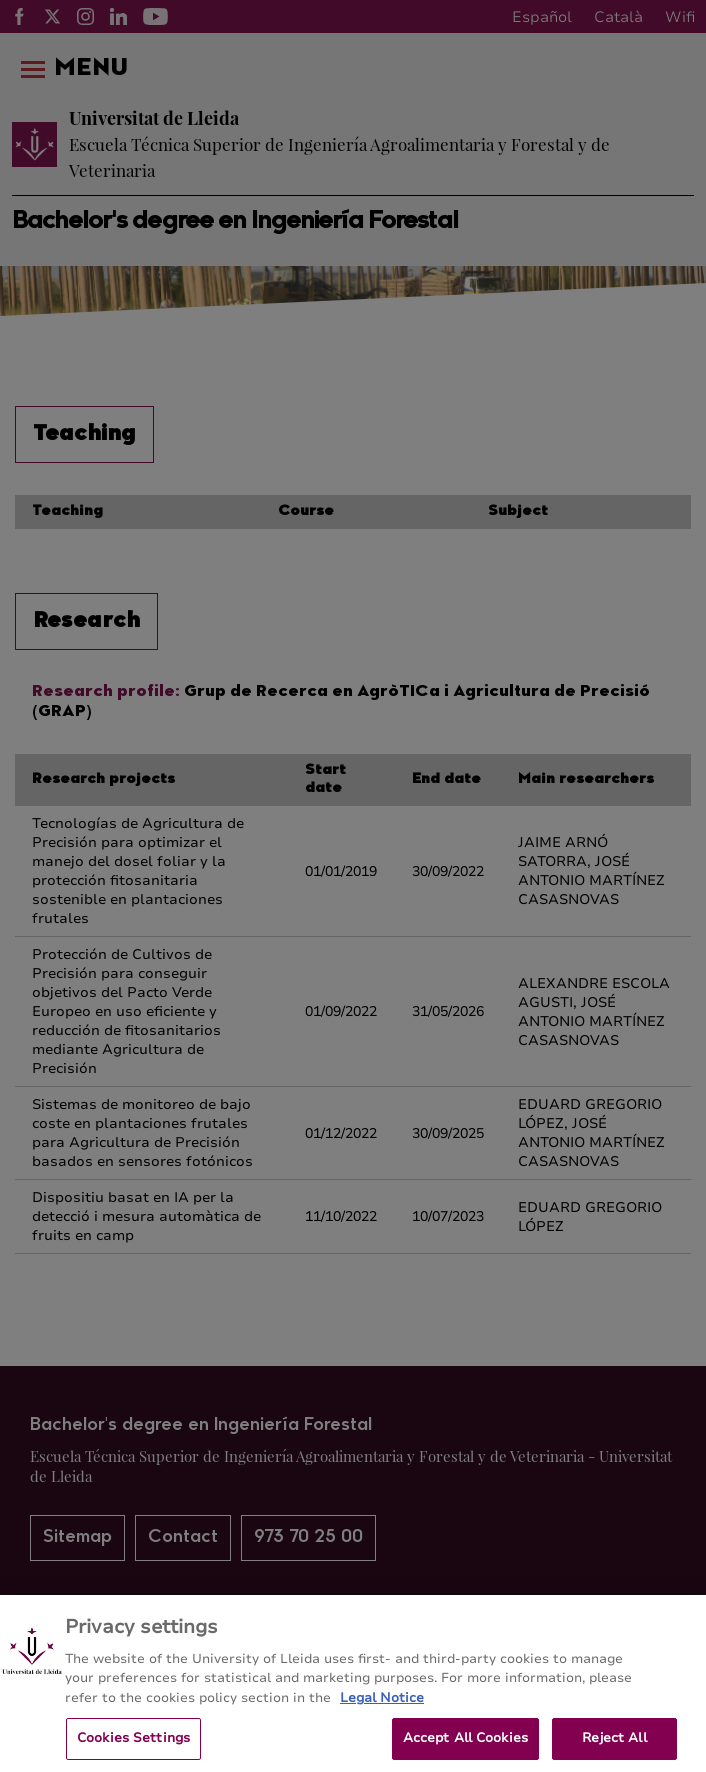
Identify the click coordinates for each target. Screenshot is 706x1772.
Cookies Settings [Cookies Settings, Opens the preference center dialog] (133, 1750)
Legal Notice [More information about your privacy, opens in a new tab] (382, 1709)
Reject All (614, 1750)
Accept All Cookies (465, 1750)
